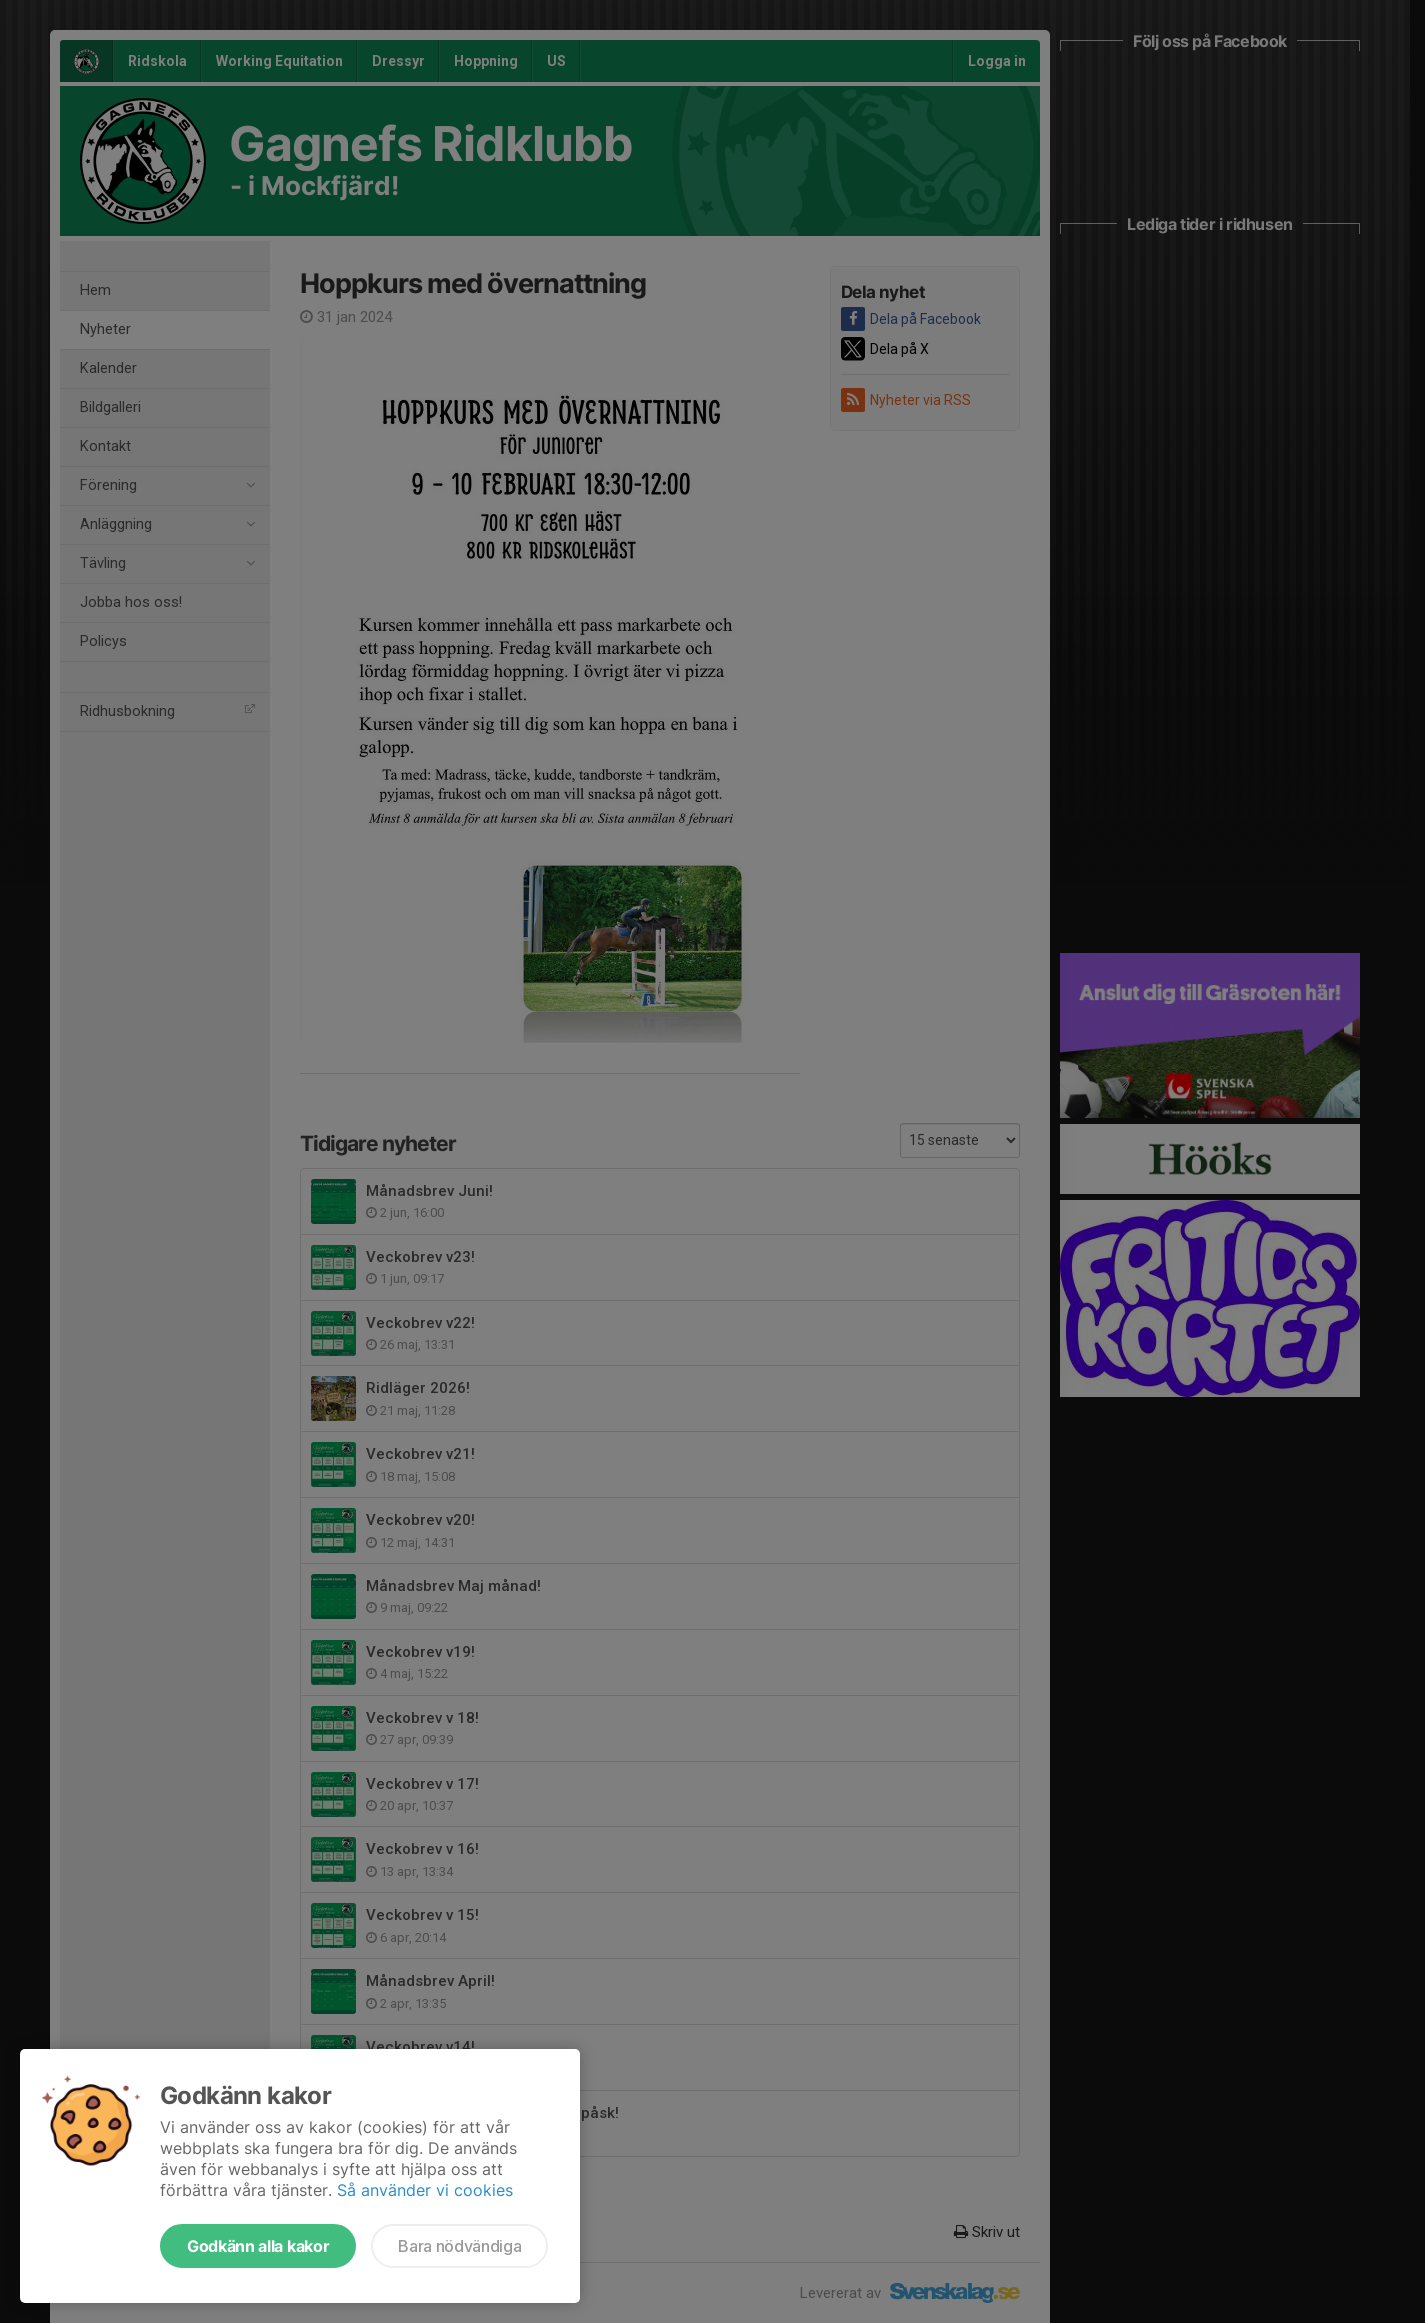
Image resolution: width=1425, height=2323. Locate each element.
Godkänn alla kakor (258, 2246)
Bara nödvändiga (459, 2246)
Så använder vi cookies (425, 2190)
